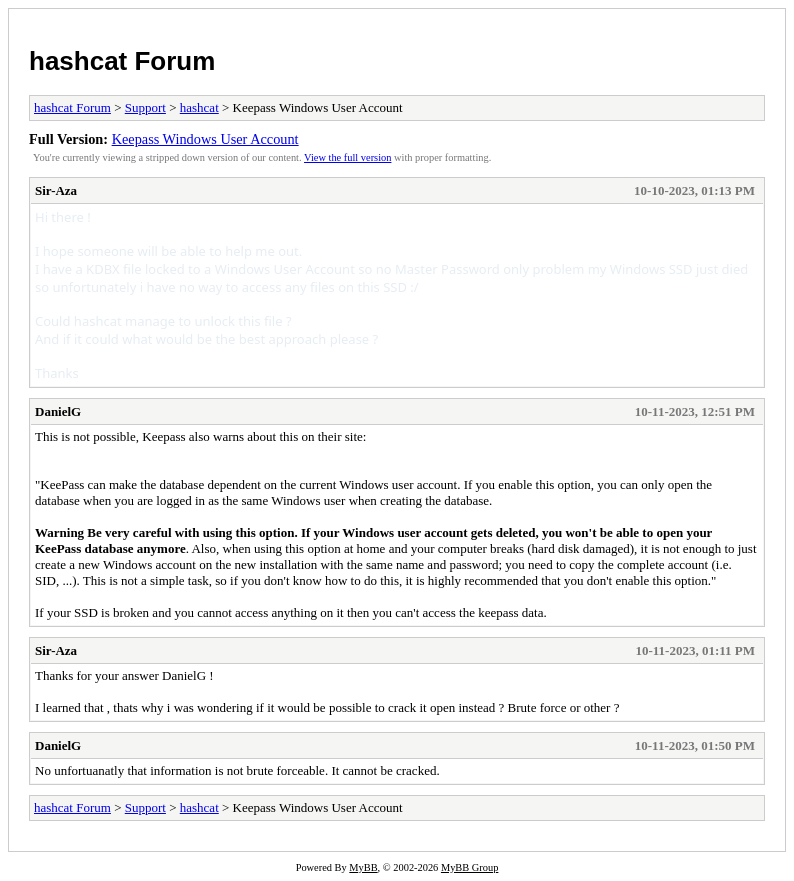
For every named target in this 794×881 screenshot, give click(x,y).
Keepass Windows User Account (205, 139)
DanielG (58, 411)
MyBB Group (469, 867)
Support (145, 107)
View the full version (347, 157)
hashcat (199, 107)
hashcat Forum (122, 61)
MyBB (363, 867)
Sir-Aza (56, 190)
